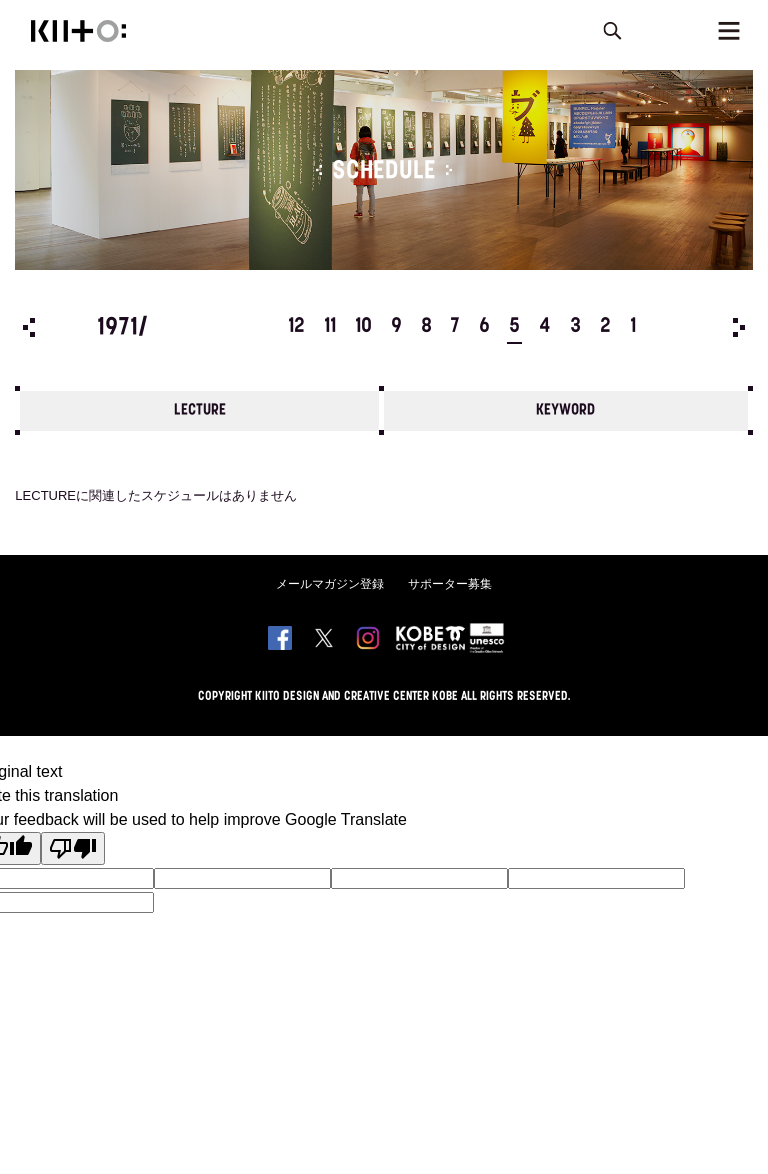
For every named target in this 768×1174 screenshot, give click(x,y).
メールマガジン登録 (330, 584)
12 (296, 327)
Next (739, 327)
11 (330, 327)
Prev (29, 327)
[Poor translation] (73, 848)
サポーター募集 (450, 584)
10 (363, 327)
